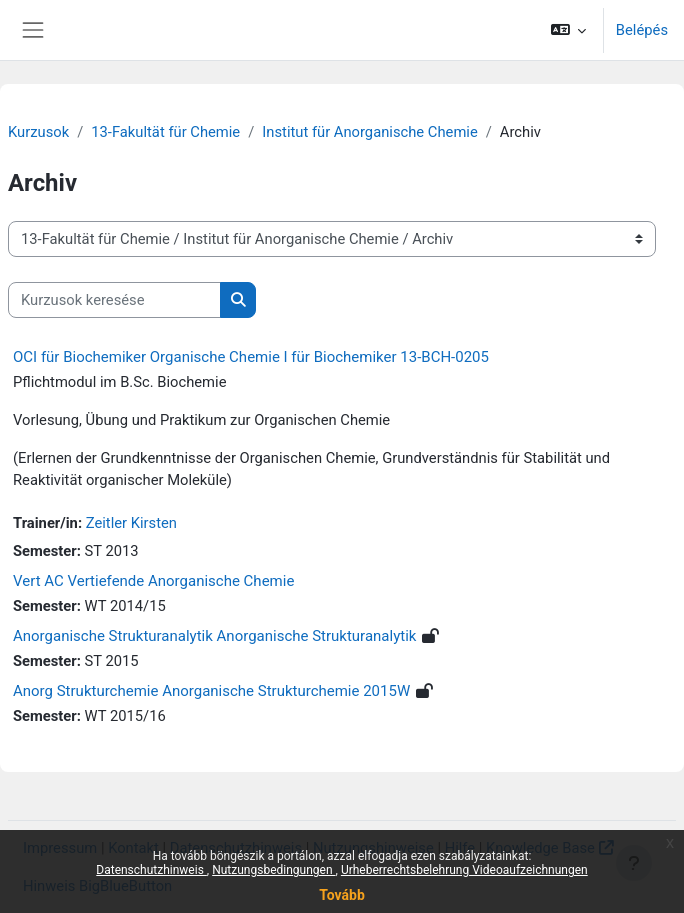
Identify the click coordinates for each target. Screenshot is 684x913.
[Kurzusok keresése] (114, 300)
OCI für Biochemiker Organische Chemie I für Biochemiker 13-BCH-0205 (251, 357)
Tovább (342, 895)
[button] (567, 30)
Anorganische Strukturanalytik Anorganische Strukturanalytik (214, 636)
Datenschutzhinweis (151, 870)
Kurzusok (38, 132)
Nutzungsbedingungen (273, 870)
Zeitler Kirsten (131, 523)
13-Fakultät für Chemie (165, 132)
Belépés (642, 30)
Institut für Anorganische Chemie (369, 132)
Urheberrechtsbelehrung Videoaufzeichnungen (464, 870)
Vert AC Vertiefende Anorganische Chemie (153, 581)
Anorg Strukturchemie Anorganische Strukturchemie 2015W (211, 691)
